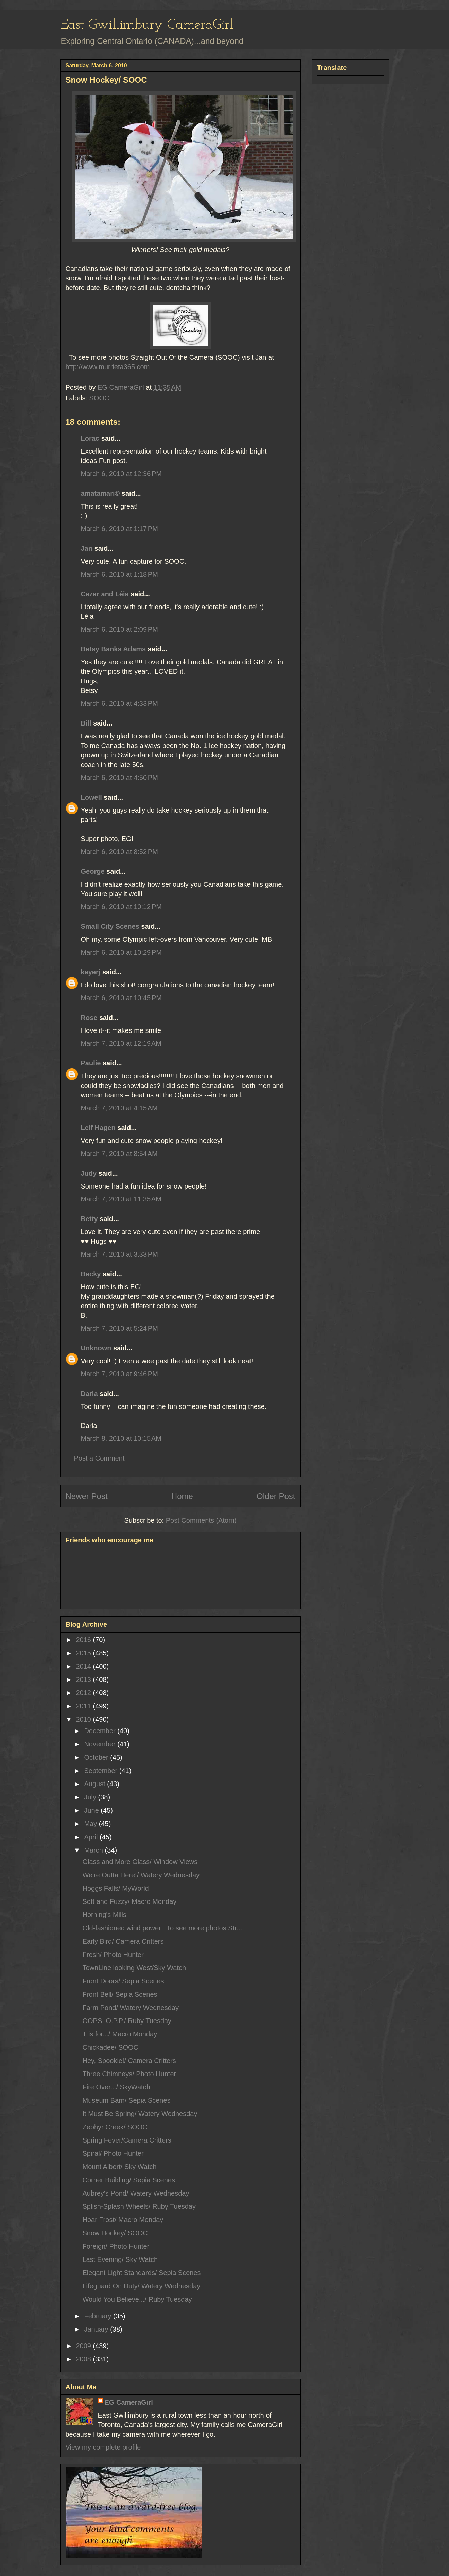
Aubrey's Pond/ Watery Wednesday (136, 2193)
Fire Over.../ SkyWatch (116, 2087)
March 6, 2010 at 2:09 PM (119, 629)
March (94, 1850)
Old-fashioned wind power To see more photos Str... (162, 1928)
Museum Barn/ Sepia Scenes (127, 2100)
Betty (89, 1219)
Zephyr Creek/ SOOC (115, 2127)
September (101, 1770)
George (93, 871)
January (97, 2329)
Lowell (91, 797)
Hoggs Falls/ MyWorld (116, 1888)
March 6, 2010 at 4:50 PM (119, 777)
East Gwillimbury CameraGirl (146, 25)
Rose (89, 1017)
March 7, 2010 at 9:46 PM (119, 1374)
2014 (84, 1666)
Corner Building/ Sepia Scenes (129, 2180)
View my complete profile (103, 2447)
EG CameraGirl (129, 2402)
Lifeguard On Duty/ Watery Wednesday (142, 2286)
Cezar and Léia (105, 594)
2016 (84, 1639)
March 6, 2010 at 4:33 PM (119, 703)
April (92, 1837)
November (100, 1744)
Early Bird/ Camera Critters (123, 1941)
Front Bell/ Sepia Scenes (120, 1994)
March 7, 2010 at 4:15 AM (119, 1108)
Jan (86, 548)
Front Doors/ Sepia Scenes (123, 1981)
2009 (84, 2346)
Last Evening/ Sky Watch (120, 2259)
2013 (84, 1679)
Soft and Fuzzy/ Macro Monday (130, 1901)
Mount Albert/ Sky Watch (120, 2166)
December (100, 1731)
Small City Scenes (110, 926)
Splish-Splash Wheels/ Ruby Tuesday (139, 2206)
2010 (84, 1719)
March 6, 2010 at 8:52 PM (119, 851)
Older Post (276, 1496)
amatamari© (100, 493)
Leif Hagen (98, 1127)
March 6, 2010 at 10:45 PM (121, 998)
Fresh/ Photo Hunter (113, 1954)
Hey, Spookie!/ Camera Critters (129, 2060)
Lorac (90, 438)
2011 (84, 1706)
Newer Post (87, 1496)
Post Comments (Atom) (201, 1520)
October (97, 1757)
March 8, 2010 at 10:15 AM (121, 1438)
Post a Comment (99, 1458)
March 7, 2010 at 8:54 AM (119, 1153)
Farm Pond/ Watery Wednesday (131, 2007)
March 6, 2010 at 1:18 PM (119, 574)
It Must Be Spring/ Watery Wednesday (140, 2113)
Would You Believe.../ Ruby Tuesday (137, 2299)
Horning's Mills (104, 1914)
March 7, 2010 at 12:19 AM (121, 1043)
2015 (84, 1653)
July (91, 1797)
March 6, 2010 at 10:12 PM (121, 906)
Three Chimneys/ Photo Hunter (129, 2074)
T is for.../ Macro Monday (120, 2034)
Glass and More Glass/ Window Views (140, 1861)
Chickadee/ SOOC (111, 2047)
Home (182, 1496)
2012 (84, 1692)
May (91, 1823)
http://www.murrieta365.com (108, 367)
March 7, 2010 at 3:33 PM (119, 1254)
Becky (91, 1274)
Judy (89, 1173)
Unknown (96, 1348)
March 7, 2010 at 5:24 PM (119, 1328)
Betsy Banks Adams (113, 649)
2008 (84, 2359)
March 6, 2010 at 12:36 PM (121, 473)
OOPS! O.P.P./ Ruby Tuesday (127, 2021)
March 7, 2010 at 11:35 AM (121, 1199)
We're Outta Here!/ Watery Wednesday (141, 1875)
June (92, 1810)
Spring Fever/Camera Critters (127, 2140)
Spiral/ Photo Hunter (113, 2153)
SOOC (99, 398)
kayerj (91, 972)
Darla (89, 1393)
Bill (86, 723)
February (98, 2316)
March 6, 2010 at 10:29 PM (121, 952)
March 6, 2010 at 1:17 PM (119, 528)
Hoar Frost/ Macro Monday (123, 2219)
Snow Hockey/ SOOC (115, 2233)
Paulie (91, 1063)
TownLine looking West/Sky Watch (134, 1968)
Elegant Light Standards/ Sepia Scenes (142, 2272)
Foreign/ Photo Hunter (116, 2246)
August (95, 1784)
